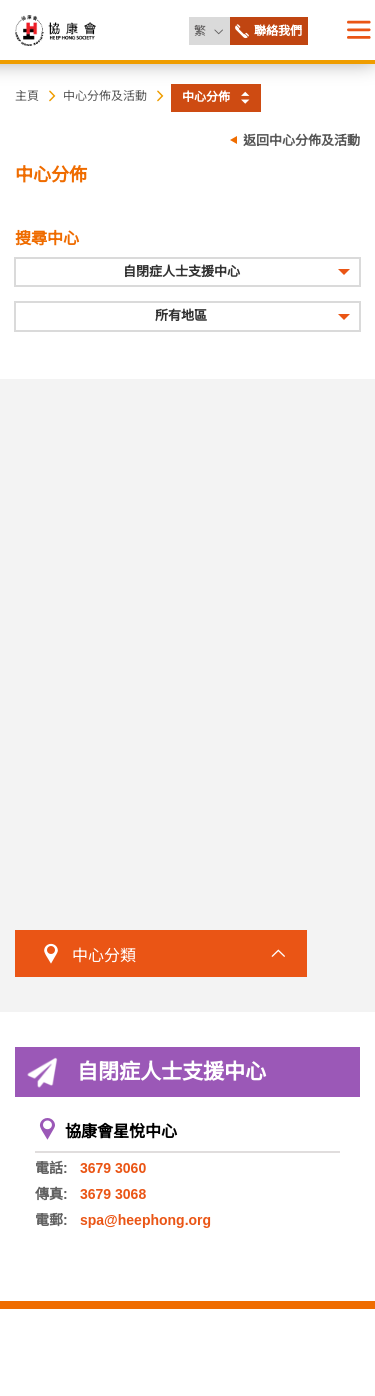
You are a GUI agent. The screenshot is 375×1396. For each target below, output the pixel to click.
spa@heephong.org (145, 1220)
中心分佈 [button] (206, 97)
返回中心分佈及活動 (301, 140)
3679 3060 (113, 1168)
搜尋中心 (47, 238)
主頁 (27, 96)
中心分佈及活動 (105, 96)
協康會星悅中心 (121, 1131)
